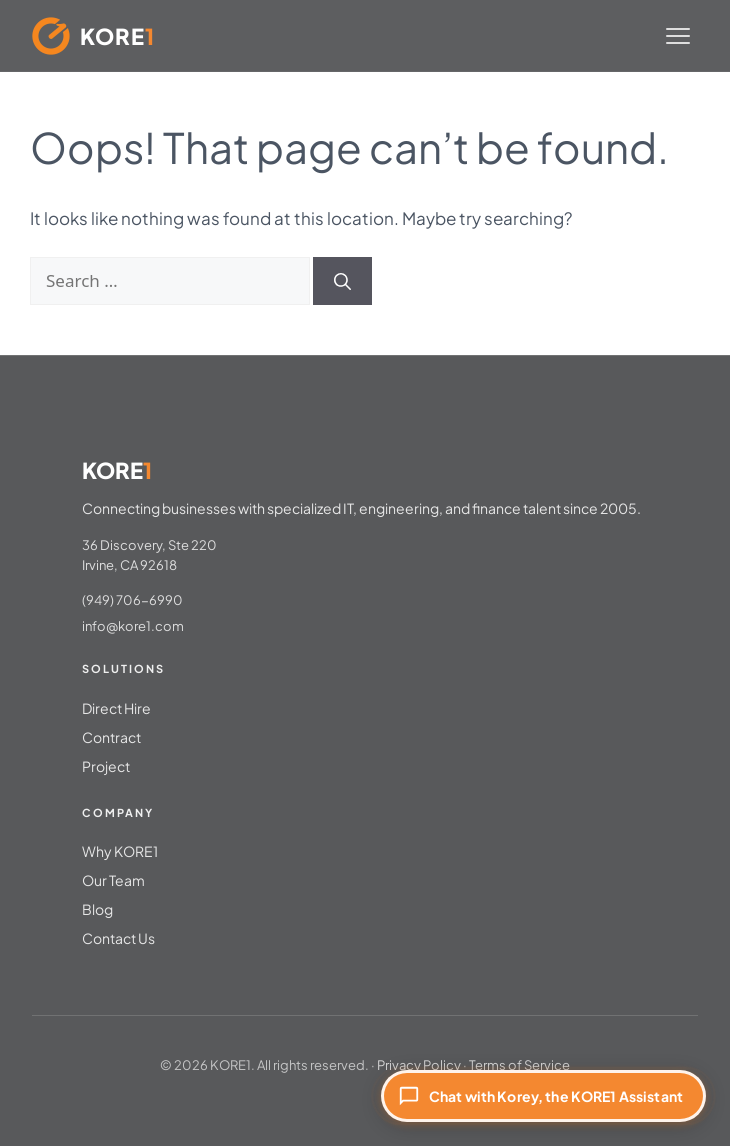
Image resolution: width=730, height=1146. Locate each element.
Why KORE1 (120, 851)
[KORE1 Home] (93, 36)
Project (106, 766)
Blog (97, 909)
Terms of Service (519, 1065)
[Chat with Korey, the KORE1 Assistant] (543, 1096)
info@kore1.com (133, 626)
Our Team (113, 880)
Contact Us (118, 938)
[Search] (342, 281)
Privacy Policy (419, 1065)
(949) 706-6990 (132, 600)
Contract (111, 737)
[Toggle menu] (678, 36)
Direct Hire (116, 708)
